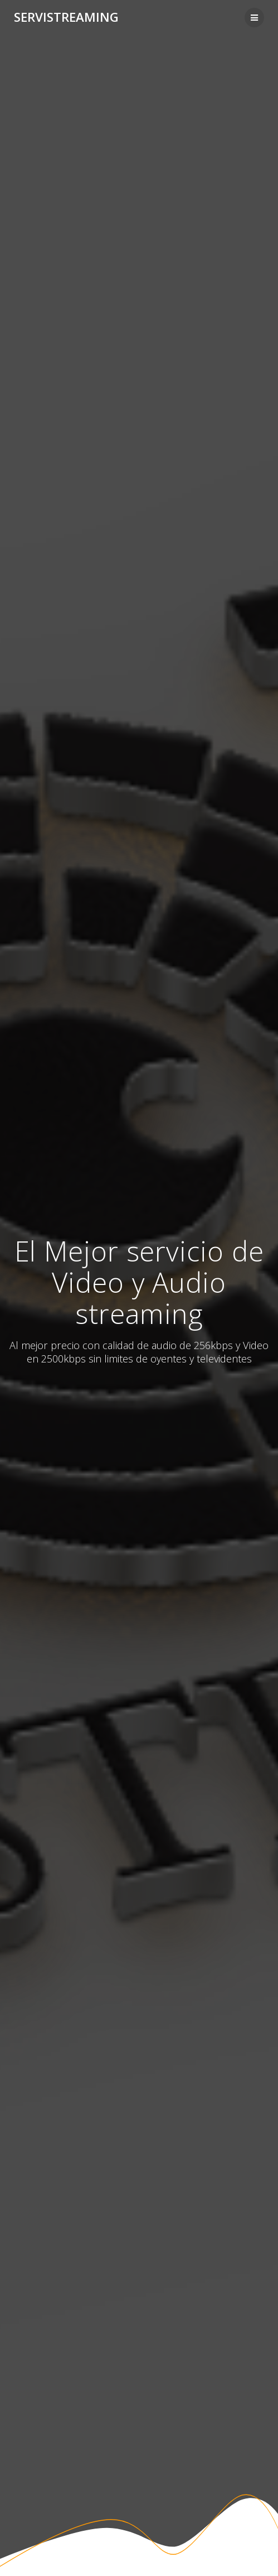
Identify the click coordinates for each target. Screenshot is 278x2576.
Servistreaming (66, 17)
